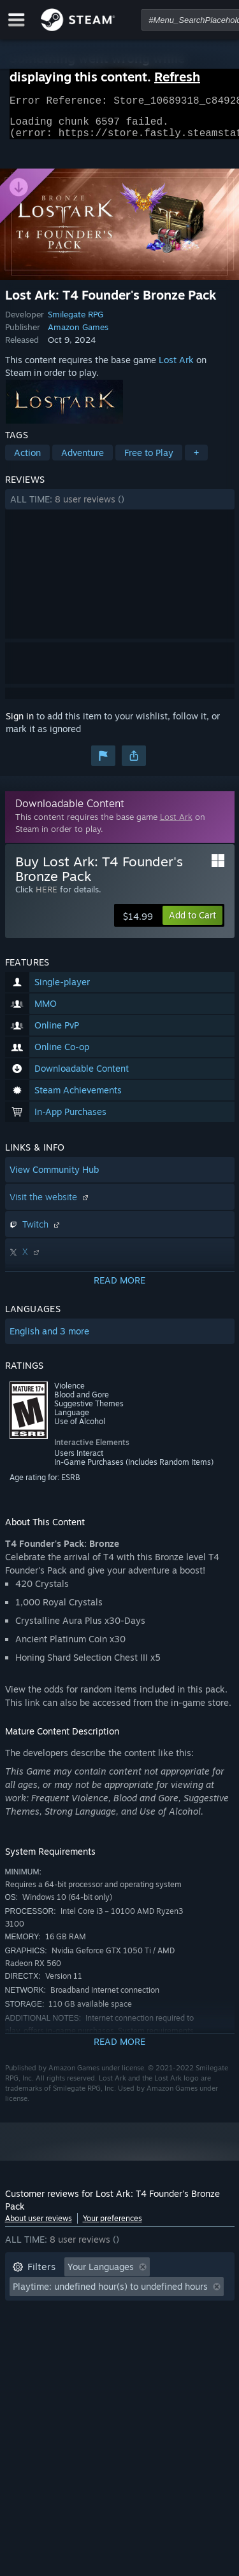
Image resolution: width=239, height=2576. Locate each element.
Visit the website (50, 1204)
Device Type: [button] (39, 2351)
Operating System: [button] (51, 2332)
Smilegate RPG (75, 322)
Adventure (82, 460)
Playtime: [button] (32, 2313)
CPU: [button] (124, 2332)
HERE (46, 897)
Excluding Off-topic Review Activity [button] (86, 2294)
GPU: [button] (169, 2332)
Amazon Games (78, 334)
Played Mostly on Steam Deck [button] (138, 2313)
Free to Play (148, 460)
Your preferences (112, 2226)
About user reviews (38, 2226)
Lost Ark (176, 367)
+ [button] (196, 460)
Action (27, 460)
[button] (120, 507)
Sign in (20, 723)
